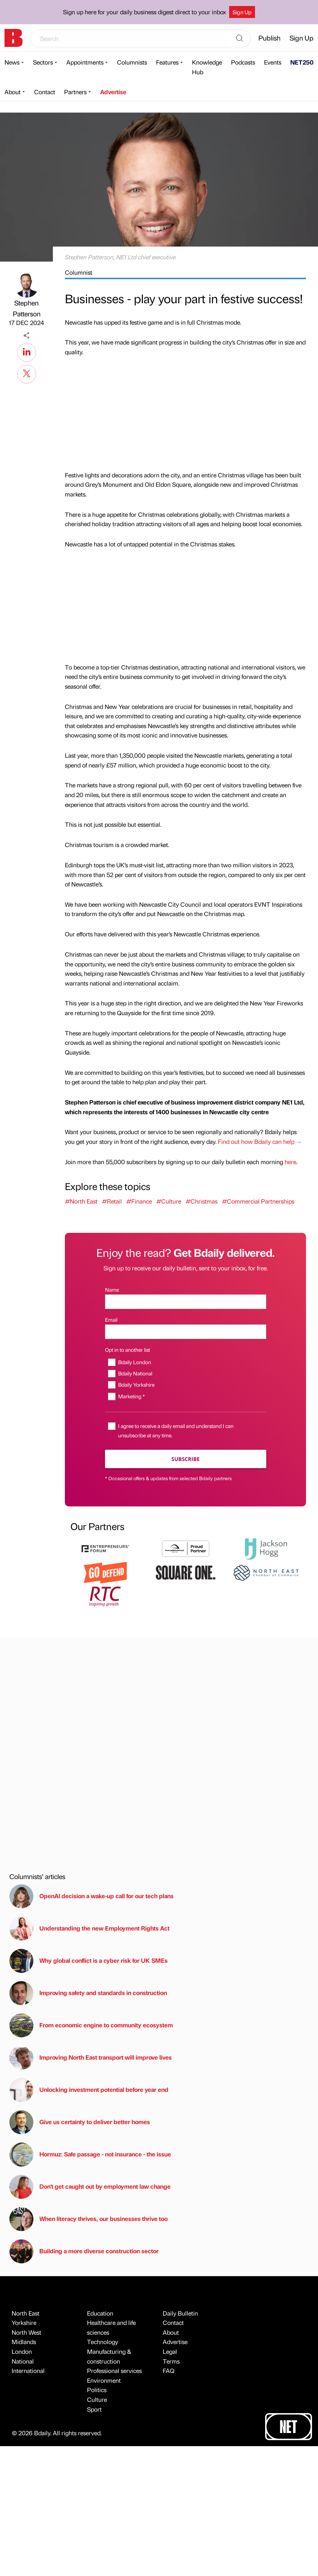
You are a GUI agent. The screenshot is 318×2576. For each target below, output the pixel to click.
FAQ (168, 2370)
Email (111, 1319)
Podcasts (243, 62)
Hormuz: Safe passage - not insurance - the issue (90, 2155)
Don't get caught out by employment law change (90, 2187)
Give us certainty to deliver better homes (79, 2122)
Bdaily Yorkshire (136, 1384)
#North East (81, 1201)
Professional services (114, 2370)
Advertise (113, 92)
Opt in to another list (127, 1349)
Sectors (43, 62)
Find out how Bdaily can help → (260, 1141)
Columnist (78, 272)
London (22, 2351)
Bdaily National (135, 1373)
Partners (75, 92)
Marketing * (131, 1396)
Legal (170, 2351)
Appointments (85, 62)
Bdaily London (134, 1362)
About (12, 92)
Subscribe (185, 1459)
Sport (94, 2409)
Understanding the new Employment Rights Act (89, 1929)
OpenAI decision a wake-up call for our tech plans (91, 1896)
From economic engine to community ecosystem (91, 2025)
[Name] (185, 1301)
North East (25, 2313)
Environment (104, 2380)
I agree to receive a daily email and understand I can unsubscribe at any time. (176, 1430)
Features (167, 62)
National (23, 2361)
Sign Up (242, 12)
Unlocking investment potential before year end (88, 2090)
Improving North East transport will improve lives (90, 2058)
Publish (269, 37)
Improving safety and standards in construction (88, 1993)
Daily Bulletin (180, 2313)
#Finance (139, 1201)
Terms (171, 2361)
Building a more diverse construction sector (84, 2251)
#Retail (112, 1201)
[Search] (239, 39)
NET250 (302, 62)
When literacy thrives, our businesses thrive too (88, 2219)
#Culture (168, 1201)
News (12, 62)
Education (100, 2313)
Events (272, 62)
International (28, 2370)
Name (112, 1289)
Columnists (132, 62)
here (290, 1162)
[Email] (185, 1331)
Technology (102, 2342)
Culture (97, 2399)
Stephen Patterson (26, 308)
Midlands (24, 2342)
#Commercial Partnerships (258, 1201)
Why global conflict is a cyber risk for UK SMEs (88, 1961)
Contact (44, 92)
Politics (96, 2390)
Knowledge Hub (207, 67)
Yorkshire (24, 2322)
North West (26, 2332)
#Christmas (202, 1201)
